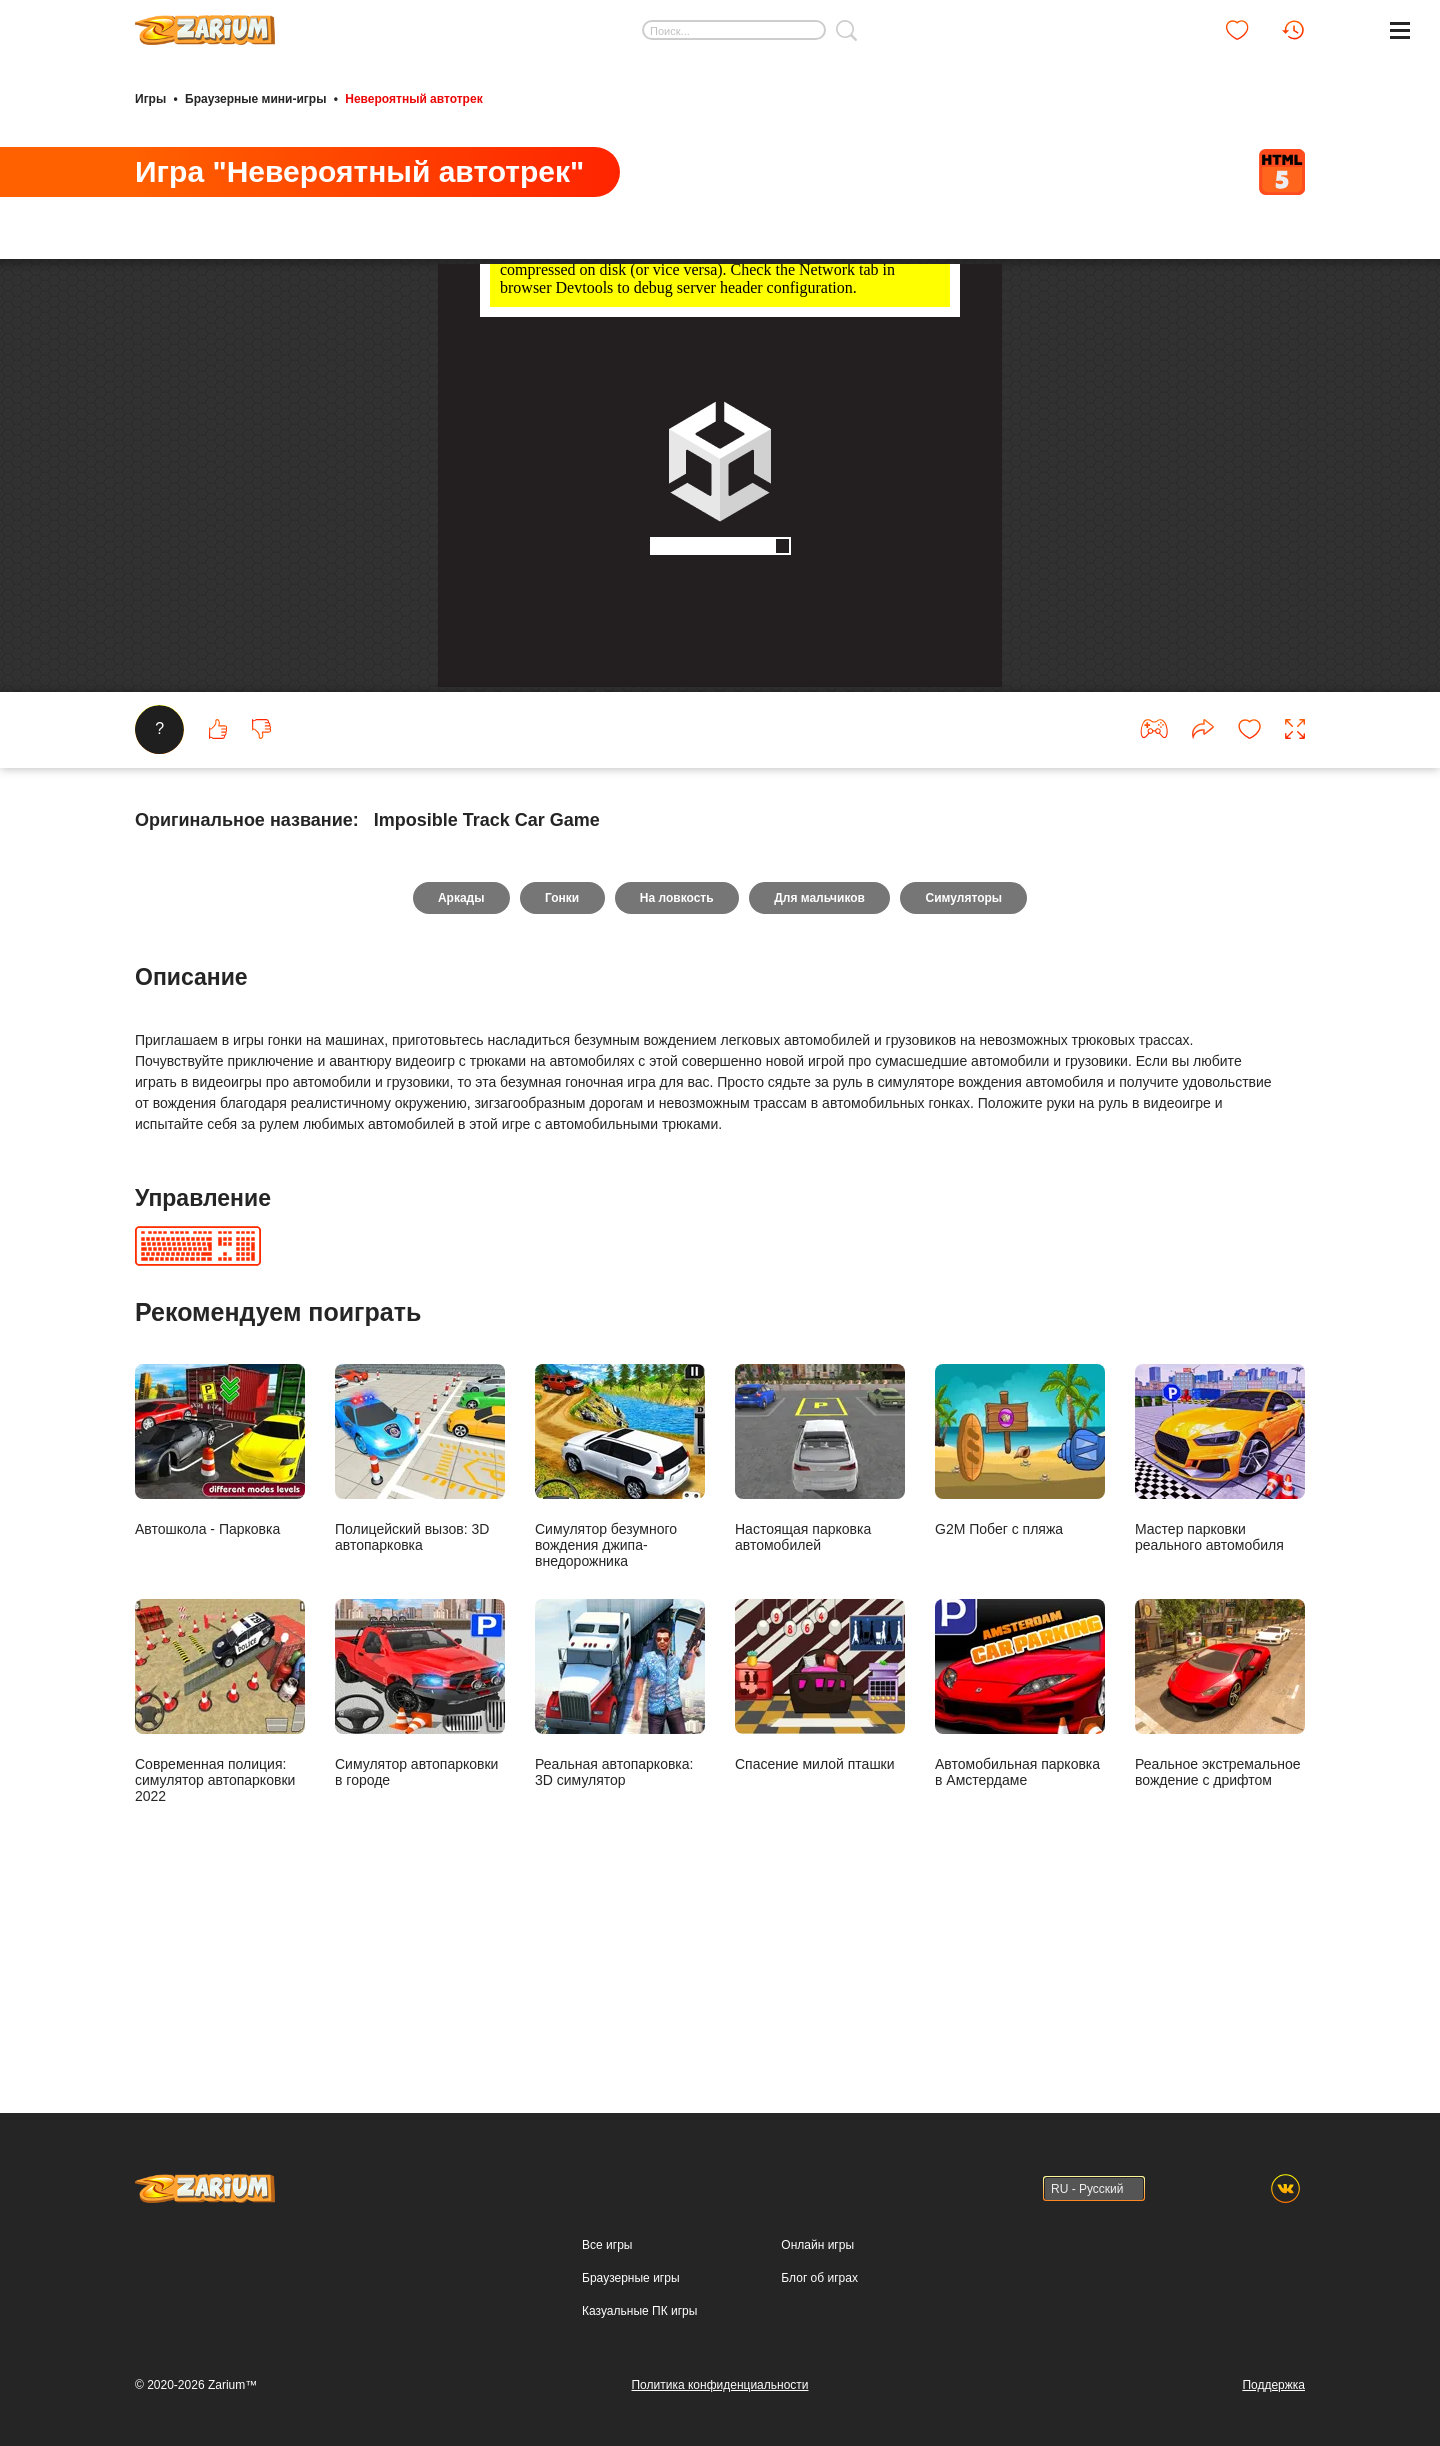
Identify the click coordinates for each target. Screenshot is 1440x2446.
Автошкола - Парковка (220, 1630)
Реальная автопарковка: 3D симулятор (620, 1873)
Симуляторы (966, 1078)
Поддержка (1273, 2385)
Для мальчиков (821, 1078)
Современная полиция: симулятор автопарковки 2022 (220, 1881)
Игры (150, 98)
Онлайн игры (817, 2245)
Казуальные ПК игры (639, 2311)
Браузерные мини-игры (255, 98)
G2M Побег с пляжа (1020, 1630)
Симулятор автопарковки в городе (420, 1873)
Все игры (607, 2245)
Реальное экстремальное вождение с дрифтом (1220, 1873)
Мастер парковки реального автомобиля (1220, 1638)
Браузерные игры (630, 2278)
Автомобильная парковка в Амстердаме (1020, 1873)
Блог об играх (819, 2278)
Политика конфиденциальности (719, 2385)
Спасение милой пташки (820, 1865)
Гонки (561, 1078)
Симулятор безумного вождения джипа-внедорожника (620, 1646)
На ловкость (677, 1078)
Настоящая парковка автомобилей (820, 1638)
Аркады (458, 1078)
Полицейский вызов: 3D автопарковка (420, 1638)
